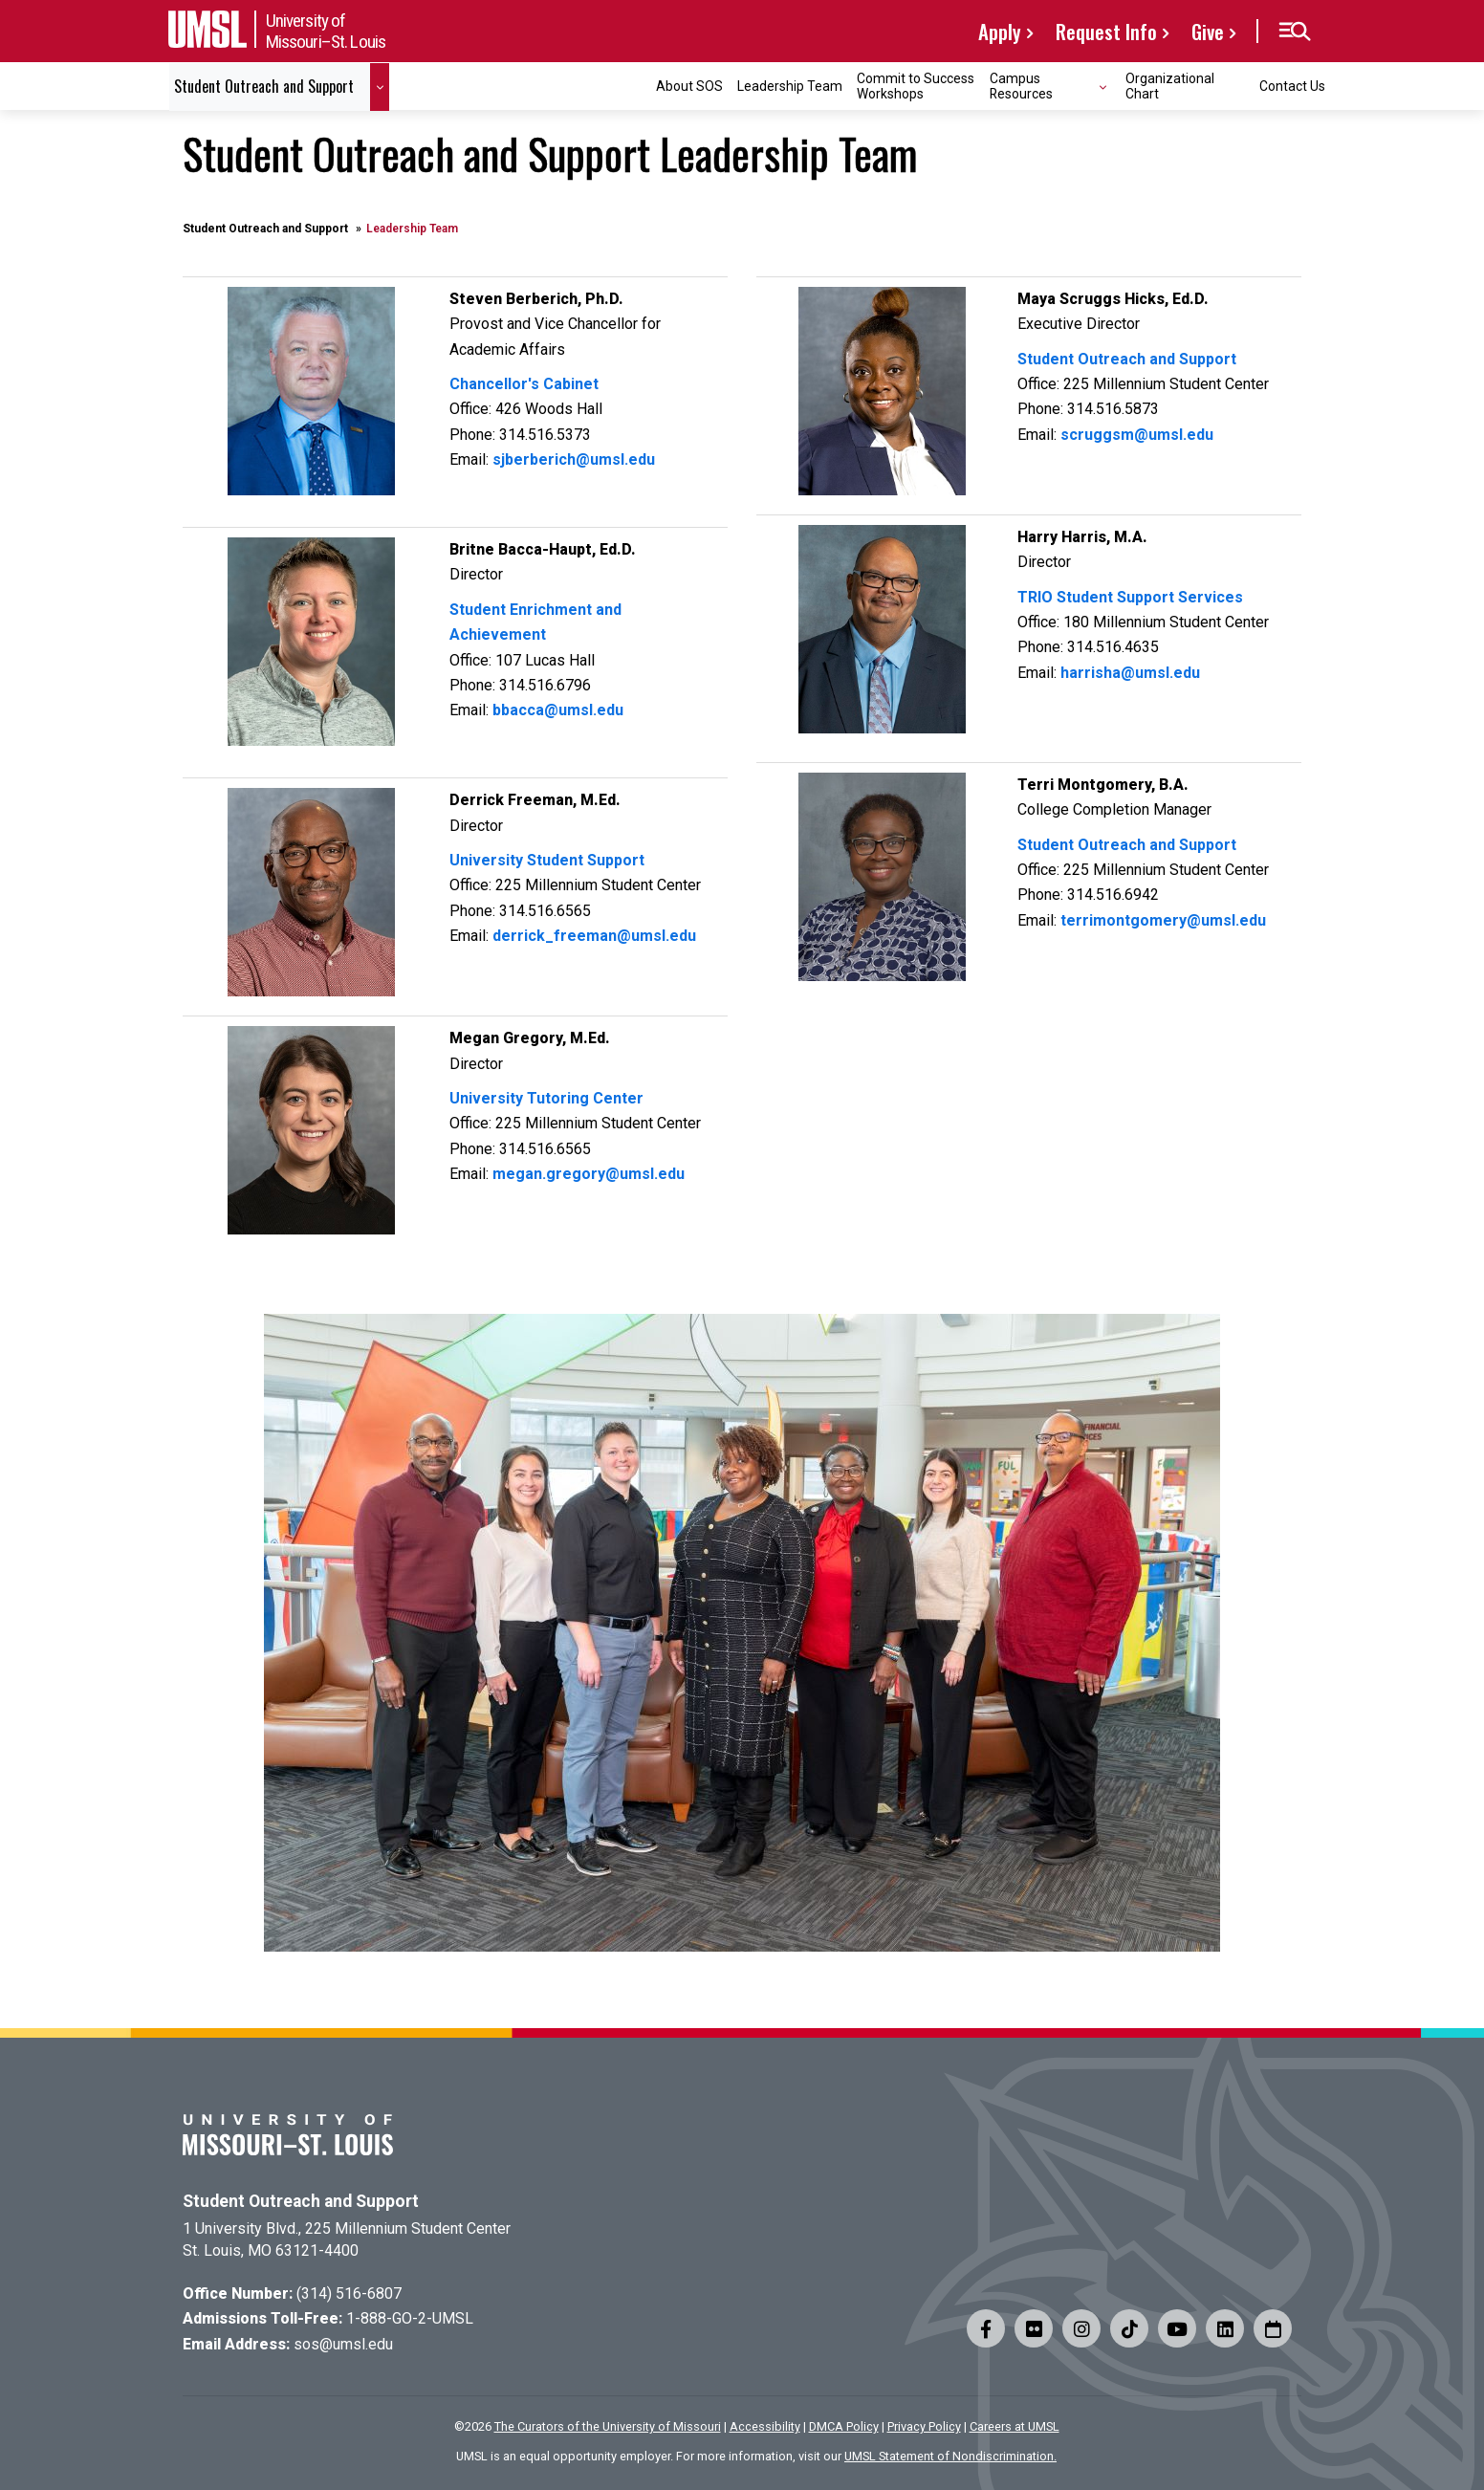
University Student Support (546, 860)
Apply (999, 31)
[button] (1294, 31)
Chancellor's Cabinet (524, 384)
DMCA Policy (844, 2426)
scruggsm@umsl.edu (1136, 435)
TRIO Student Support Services (1130, 597)
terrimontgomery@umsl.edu (1163, 920)
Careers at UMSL (1014, 2426)
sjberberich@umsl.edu (573, 459)
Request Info (1106, 31)
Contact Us (1292, 86)
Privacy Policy (924, 2426)
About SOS (689, 86)
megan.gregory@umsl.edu (588, 1174)
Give (1207, 31)
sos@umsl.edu (343, 2344)
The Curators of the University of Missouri (607, 2426)
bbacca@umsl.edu (557, 710)
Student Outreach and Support (265, 228)
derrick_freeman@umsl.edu (594, 936)
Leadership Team (789, 86)
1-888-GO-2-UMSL (409, 2318)
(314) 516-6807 (349, 2293)
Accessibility (765, 2426)
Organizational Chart (1169, 85)
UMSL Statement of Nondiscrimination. (950, 2456)
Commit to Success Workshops (915, 85)
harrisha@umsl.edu (1130, 673)
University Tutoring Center (546, 1098)
